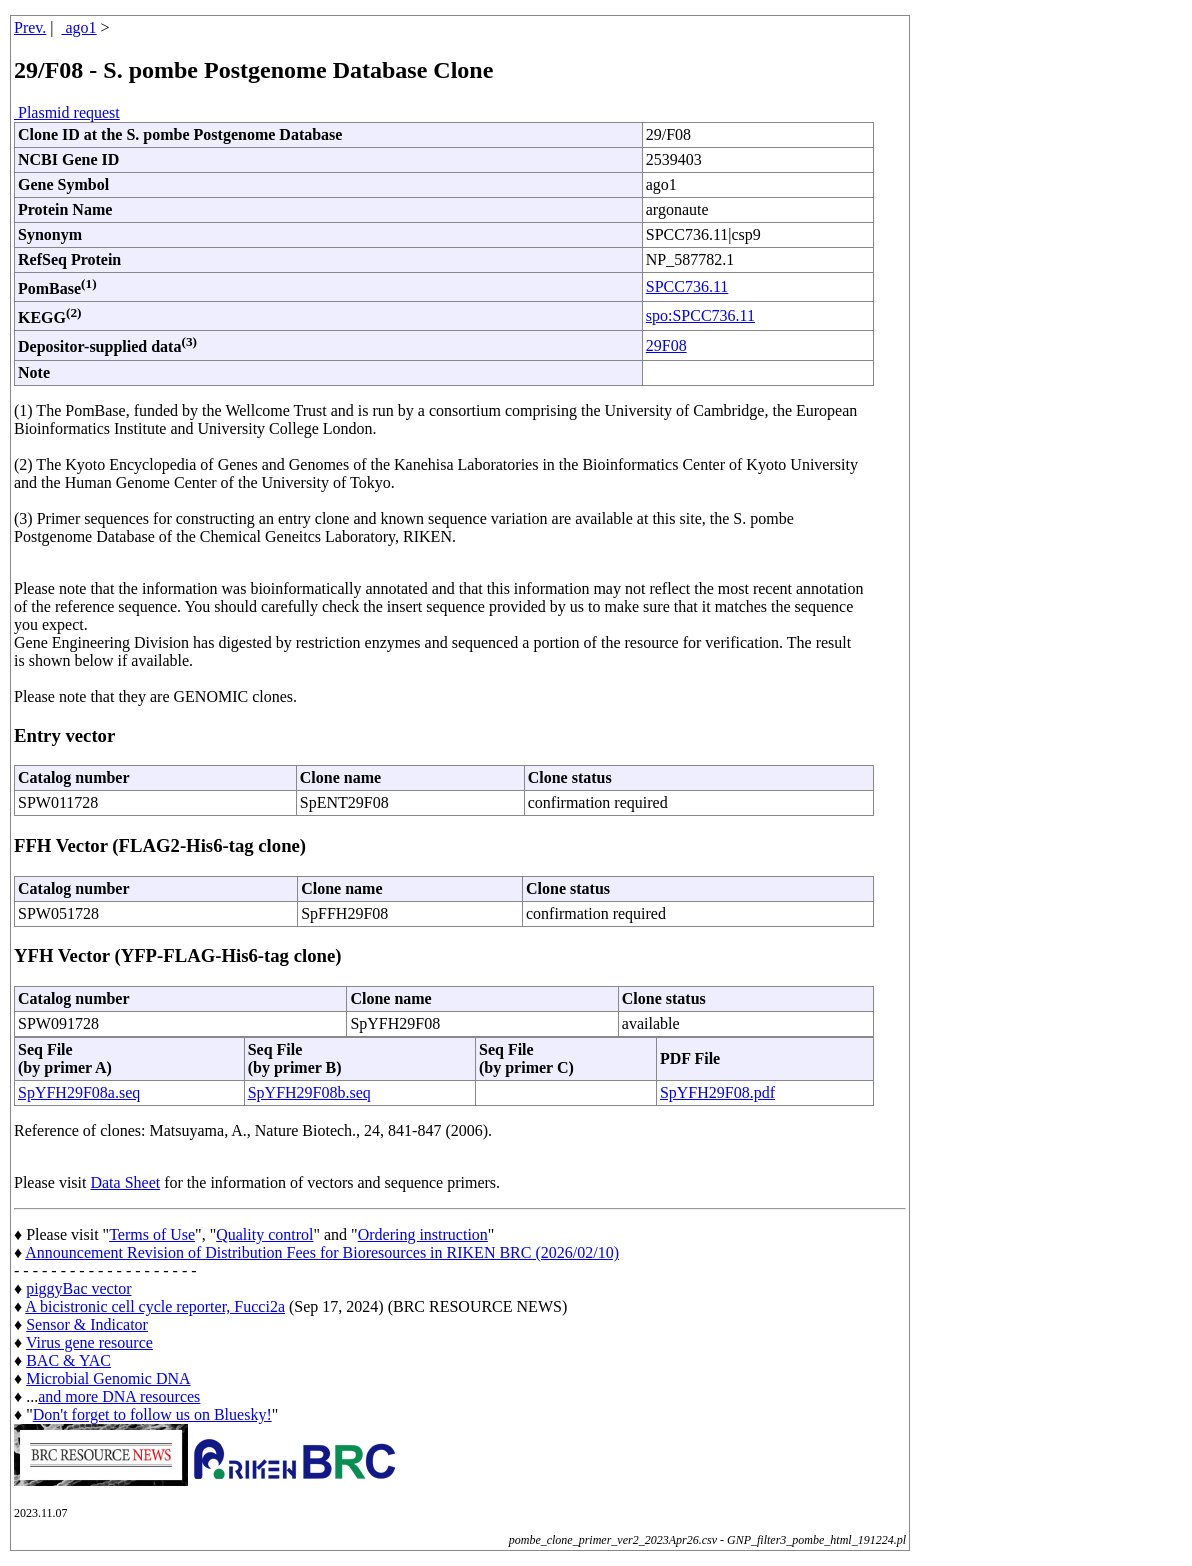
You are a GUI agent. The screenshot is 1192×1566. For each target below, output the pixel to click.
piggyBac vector (78, 1288)
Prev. (30, 27)
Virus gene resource (89, 1342)
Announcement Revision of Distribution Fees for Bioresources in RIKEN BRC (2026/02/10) (322, 1252)
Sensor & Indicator (87, 1324)
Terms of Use (152, 1234)
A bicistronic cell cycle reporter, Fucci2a (155, 1306)
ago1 (79, 27)
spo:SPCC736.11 (700, 315)
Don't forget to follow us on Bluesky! (152, 1414)
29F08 (666, 345)
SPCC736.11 (687, 286)
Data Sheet (125, 1182)
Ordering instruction (423, 1234)
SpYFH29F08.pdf (717, 1092)
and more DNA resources (119, 1396)
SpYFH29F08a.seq (79, 1092)
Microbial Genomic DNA (108, 1378)
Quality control (264, 1234)
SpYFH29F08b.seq (309, 1092)
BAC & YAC (68, 1360)
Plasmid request (67, 112)
